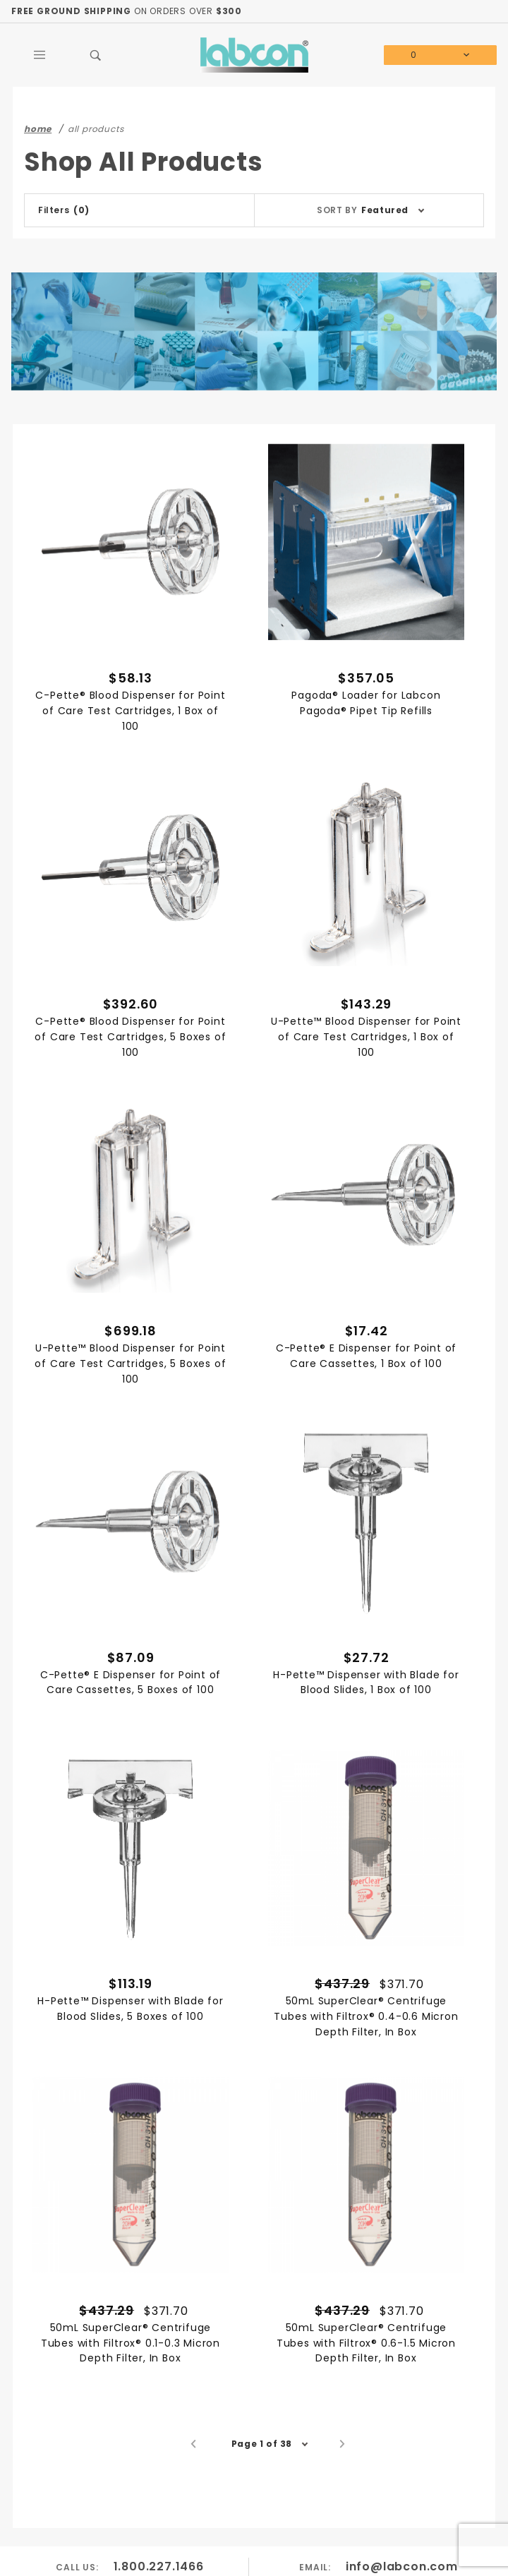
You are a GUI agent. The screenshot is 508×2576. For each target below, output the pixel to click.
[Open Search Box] (96, 55)
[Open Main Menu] (39, 55)
